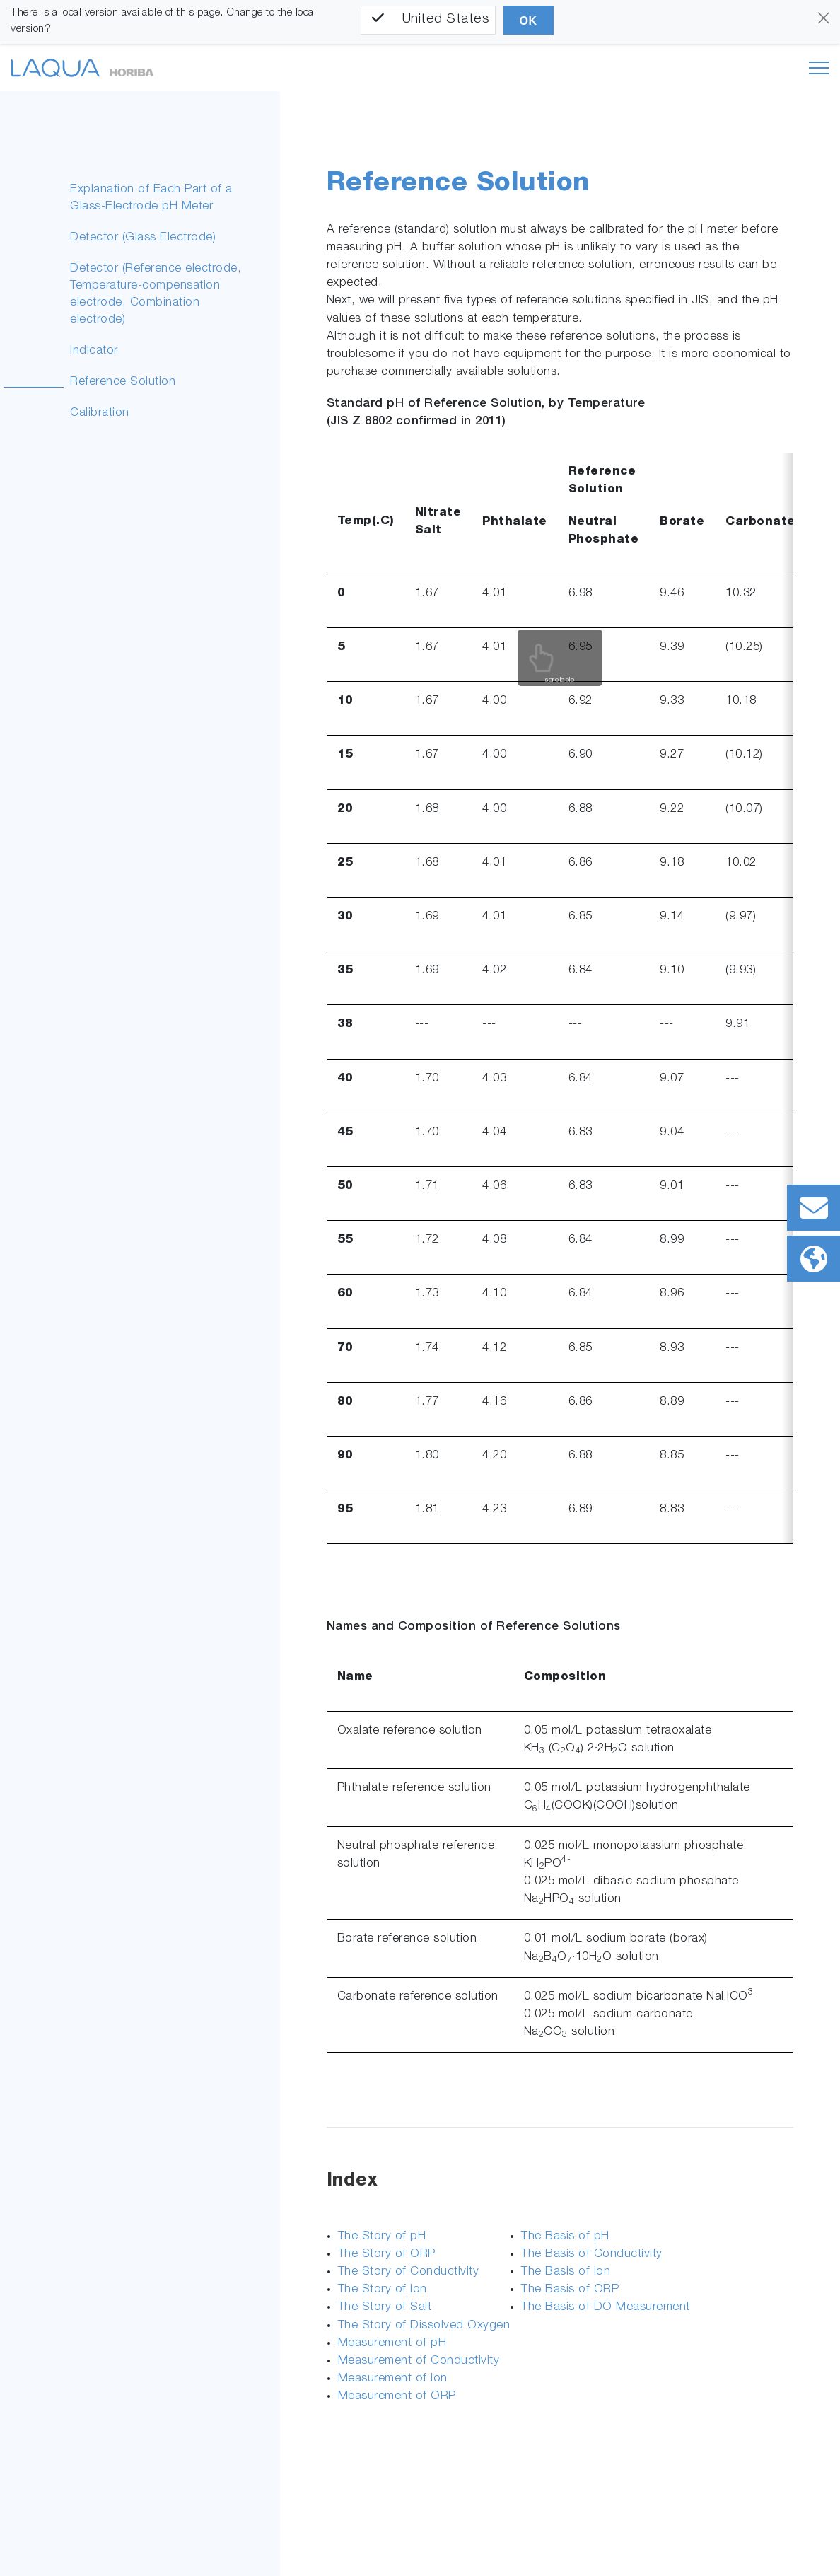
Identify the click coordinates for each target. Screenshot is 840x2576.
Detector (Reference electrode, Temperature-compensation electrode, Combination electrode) (155, 294)
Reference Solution (122, 382)
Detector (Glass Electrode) (143, 238)
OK (528, 21)
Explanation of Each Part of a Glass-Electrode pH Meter (151, 198)
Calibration (99, 413)
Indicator (94, 351)
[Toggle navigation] (819, 68)
